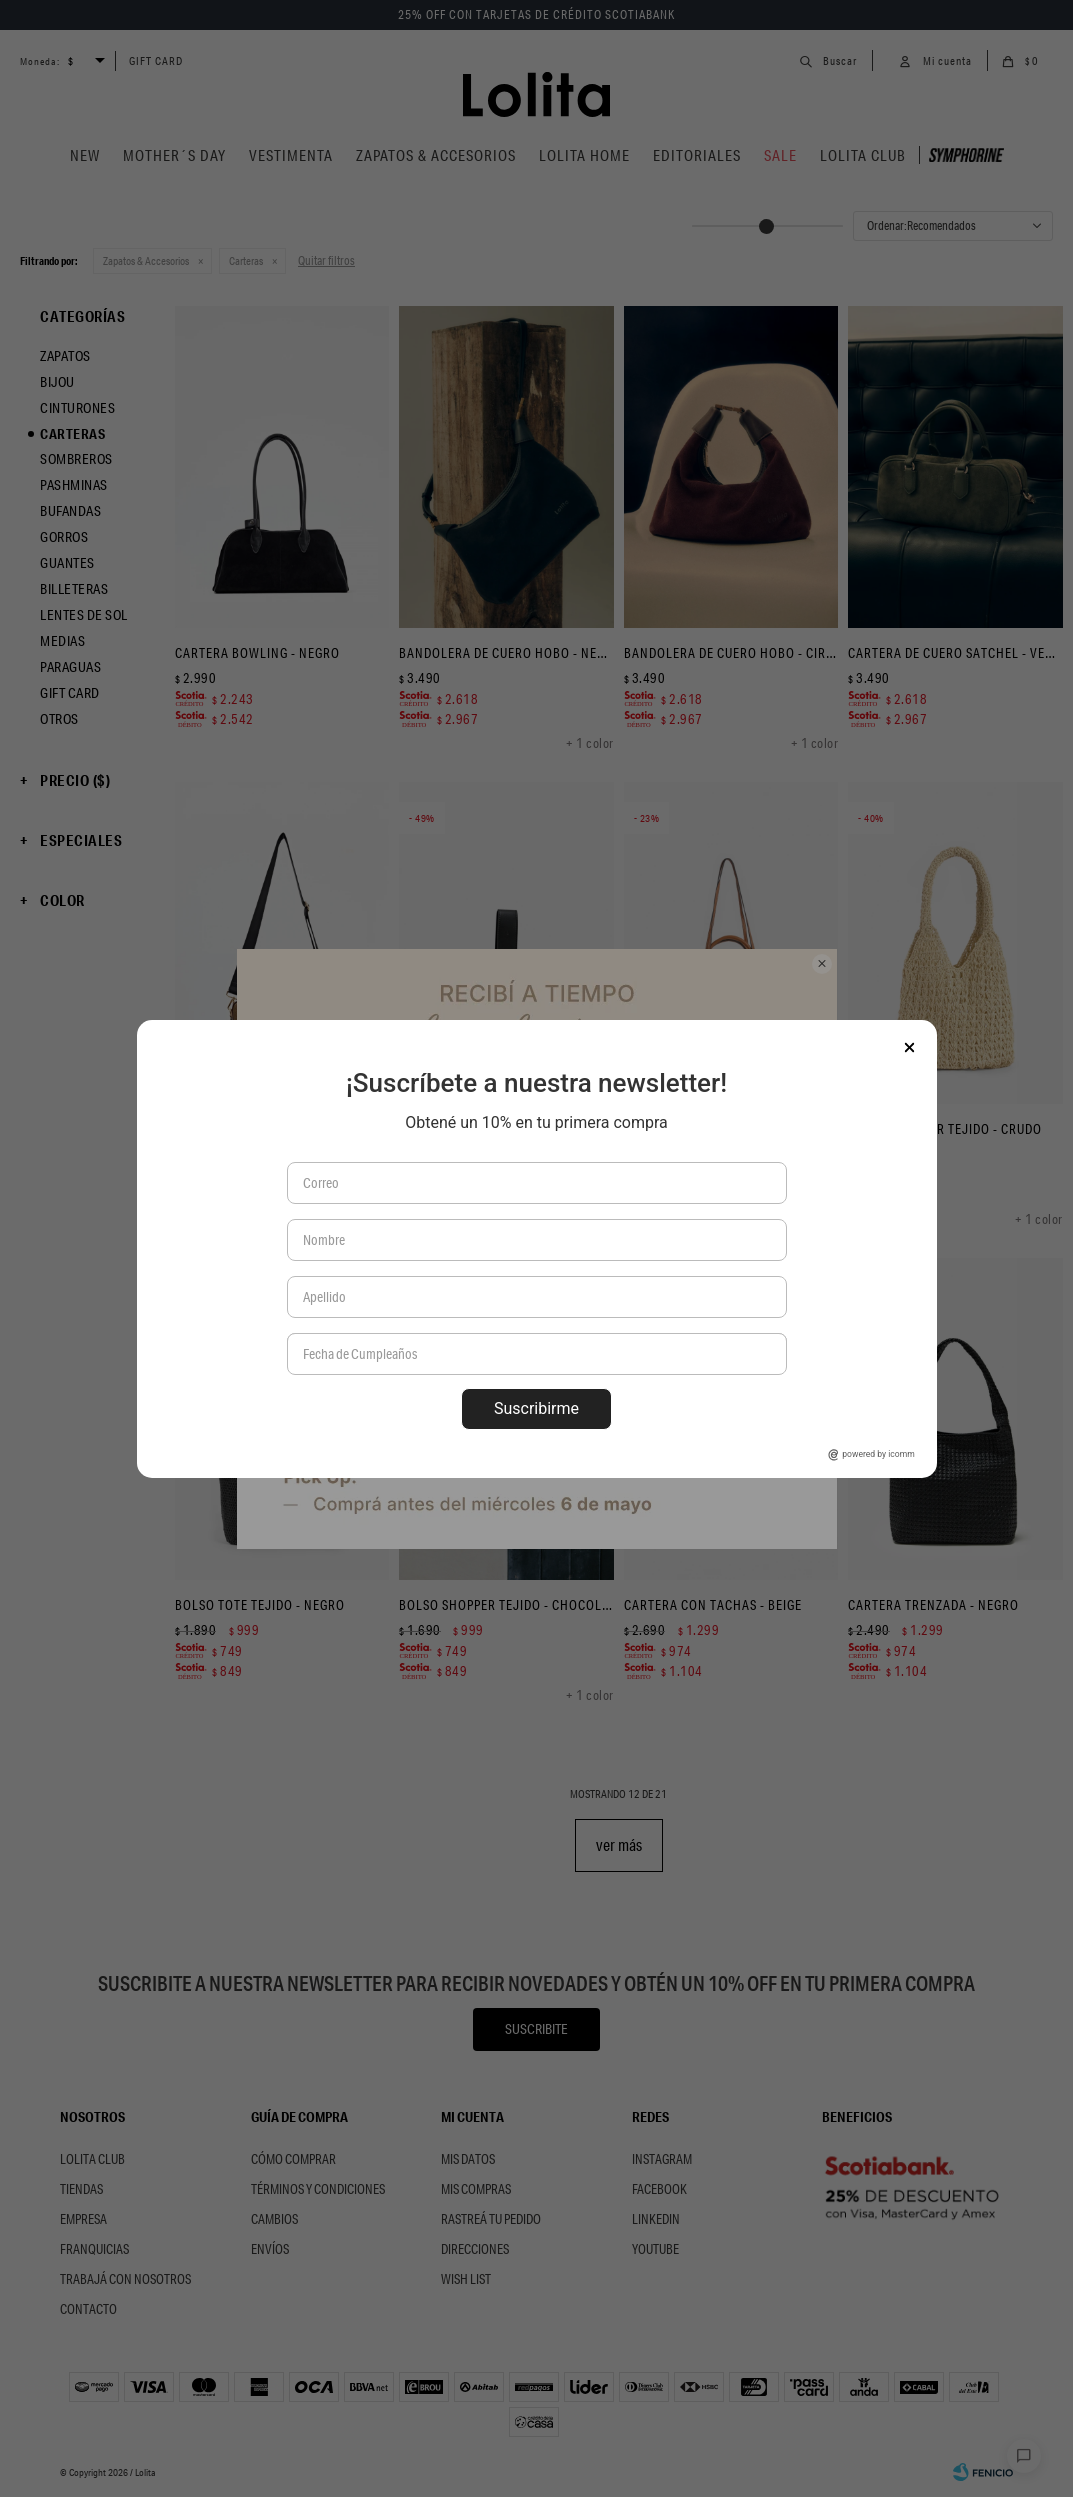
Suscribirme (536, 1408)
